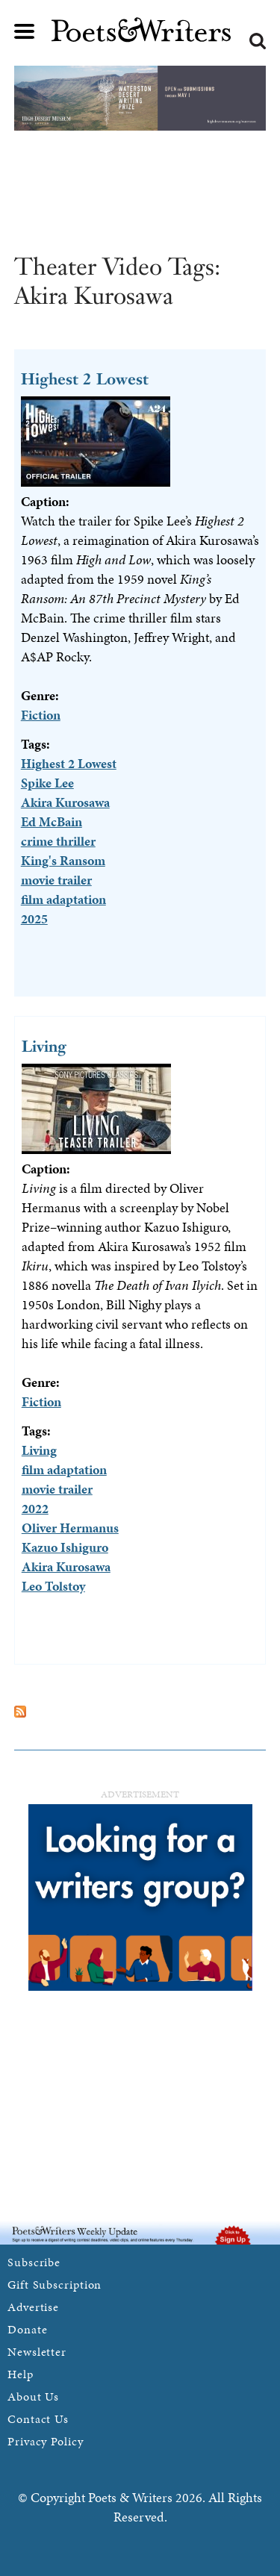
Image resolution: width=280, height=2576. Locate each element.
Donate (27, 2329)
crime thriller (58, 841)
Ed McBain (51, 821)
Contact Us (38, 2418)
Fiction (40, 714)
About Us (33, 2396)
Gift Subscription (54, 2284)
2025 (34, 918)
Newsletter (36, 2351)
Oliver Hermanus (70, 1527)
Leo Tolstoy (53, 1586)
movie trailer (56, 879)
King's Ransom (63, 860)
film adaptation (63, 899)
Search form (257, 41)
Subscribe (33, 2262)
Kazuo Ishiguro (65, 1547)
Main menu (24, 31)
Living (44, 1046)
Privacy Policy (45, 2441)
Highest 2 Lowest (85, 379)
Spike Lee (47, 782)
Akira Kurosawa (65, 802)
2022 (35, 1508)
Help (20, 2374)
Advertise (33, 2306)
